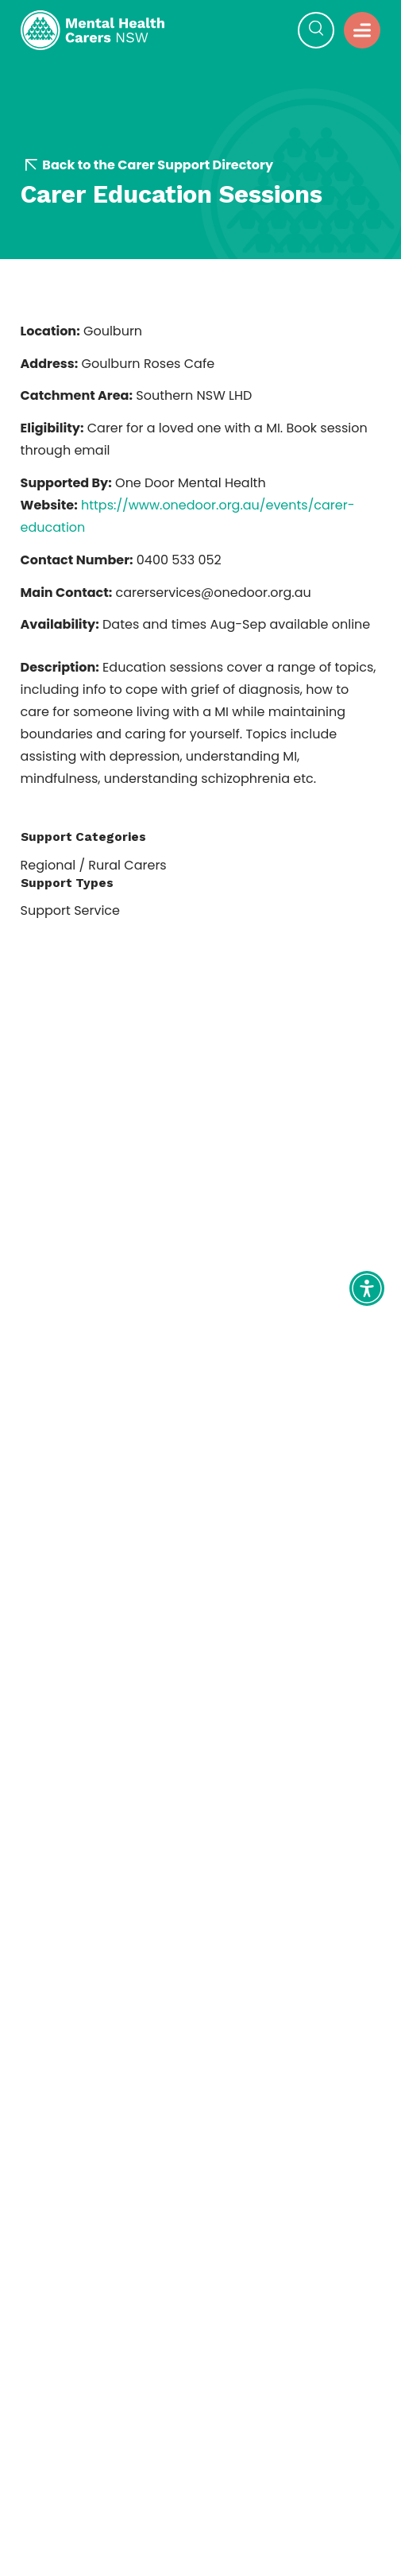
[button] (316, 30)
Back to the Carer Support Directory (149, 165)
